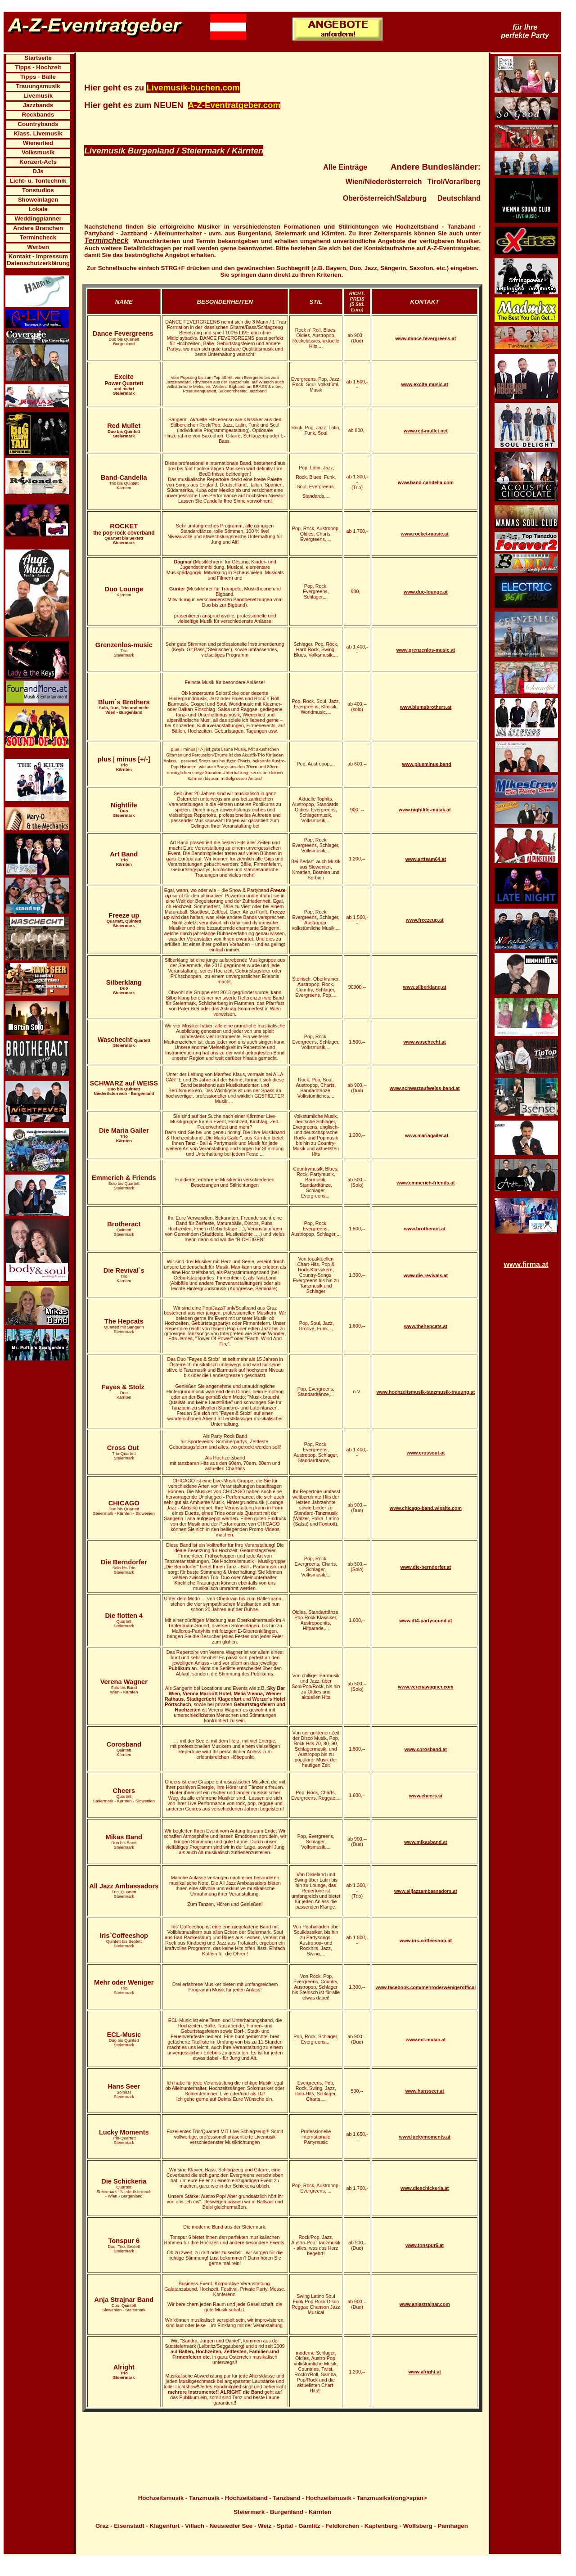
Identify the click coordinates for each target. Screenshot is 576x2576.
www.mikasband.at (425, 1842)
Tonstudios (38, 190)
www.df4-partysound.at (425, 1620)
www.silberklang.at (424, 987)
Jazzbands (38, 105)
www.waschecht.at (424, 1042)
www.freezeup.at (425, 920)
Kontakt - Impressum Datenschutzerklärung (38, 259)
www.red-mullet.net (426, 430)
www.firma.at (526, 1264)
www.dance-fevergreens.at (426, 338)
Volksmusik (38, 152)
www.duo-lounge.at (426, 591)
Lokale (37, 209)
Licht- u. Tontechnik (38, 180)
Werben (38, 246)
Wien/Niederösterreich (384, 181)
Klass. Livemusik (38, 133)
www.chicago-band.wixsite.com (426, 1508)
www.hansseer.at (424, 2091)
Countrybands (38, 124)
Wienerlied (38, 143)
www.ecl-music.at (425, 2039)
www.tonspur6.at (424, 2245)
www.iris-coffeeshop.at (426, 1940)
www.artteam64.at (425, 859)
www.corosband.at (426, 1749)
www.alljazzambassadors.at (425, 1891)
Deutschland (459, 198)
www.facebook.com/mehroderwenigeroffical (425, 1987)
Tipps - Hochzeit (38, 67)
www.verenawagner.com (425, 1686)
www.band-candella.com (426, 482)
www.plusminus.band (426, 764)
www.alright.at (424, 2371)
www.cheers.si (425, 1795)
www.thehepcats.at (425, 1326)
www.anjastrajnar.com (425, 2304)
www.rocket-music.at (425, 533)
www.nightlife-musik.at (425, 809)
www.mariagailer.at (426, 1135)
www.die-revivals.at (426, 1275)
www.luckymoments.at (424, 2136)
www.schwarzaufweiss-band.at (425, 1088)
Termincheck (38, 237)
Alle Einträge (345, 167)
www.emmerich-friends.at (425, 1182)
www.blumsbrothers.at (425, 707)
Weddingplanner (37, 218)
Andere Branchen (38, 228)
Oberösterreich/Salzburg (385, 198)
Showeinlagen (38, 199)
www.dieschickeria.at (424, 2188)
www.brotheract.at (425, 1228)
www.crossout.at (425, 1452)
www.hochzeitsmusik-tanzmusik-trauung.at (426, 1392)
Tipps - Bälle (38, 76)
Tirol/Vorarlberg (454, 181)
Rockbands (38, 114)
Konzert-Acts (38, 161)
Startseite (38, 57)
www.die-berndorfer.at (425, 1567)
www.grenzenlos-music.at (425, 650)
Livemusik (38, 95)
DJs (37, 171)
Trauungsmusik (38, 86)
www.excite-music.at (424, 384)
